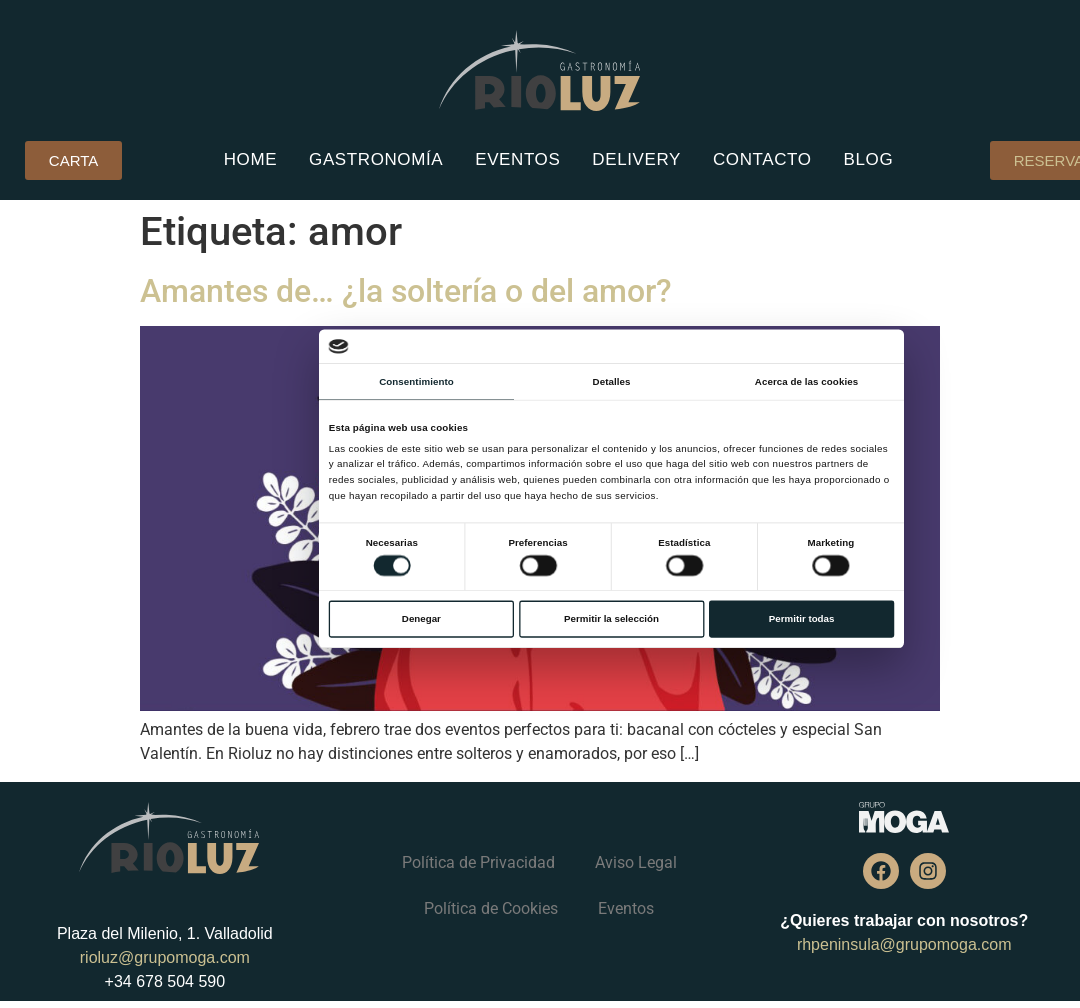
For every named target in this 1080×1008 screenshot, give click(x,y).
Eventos (517, 159)
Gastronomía (376, 159)
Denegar (420, 618)
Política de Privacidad (478, 862)
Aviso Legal (636, 862)
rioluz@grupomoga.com (165, 957)
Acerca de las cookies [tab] (805, 381)
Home (250, 159)
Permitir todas (801, 618)
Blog (869, 159)
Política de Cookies (491, 908)
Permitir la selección (611, 618)
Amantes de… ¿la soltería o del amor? (406, 291)
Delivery (636, 159)
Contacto (762, 159)
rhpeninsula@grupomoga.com (904, 944)
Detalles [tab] (611, 381)
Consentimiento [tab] (416, 381)
